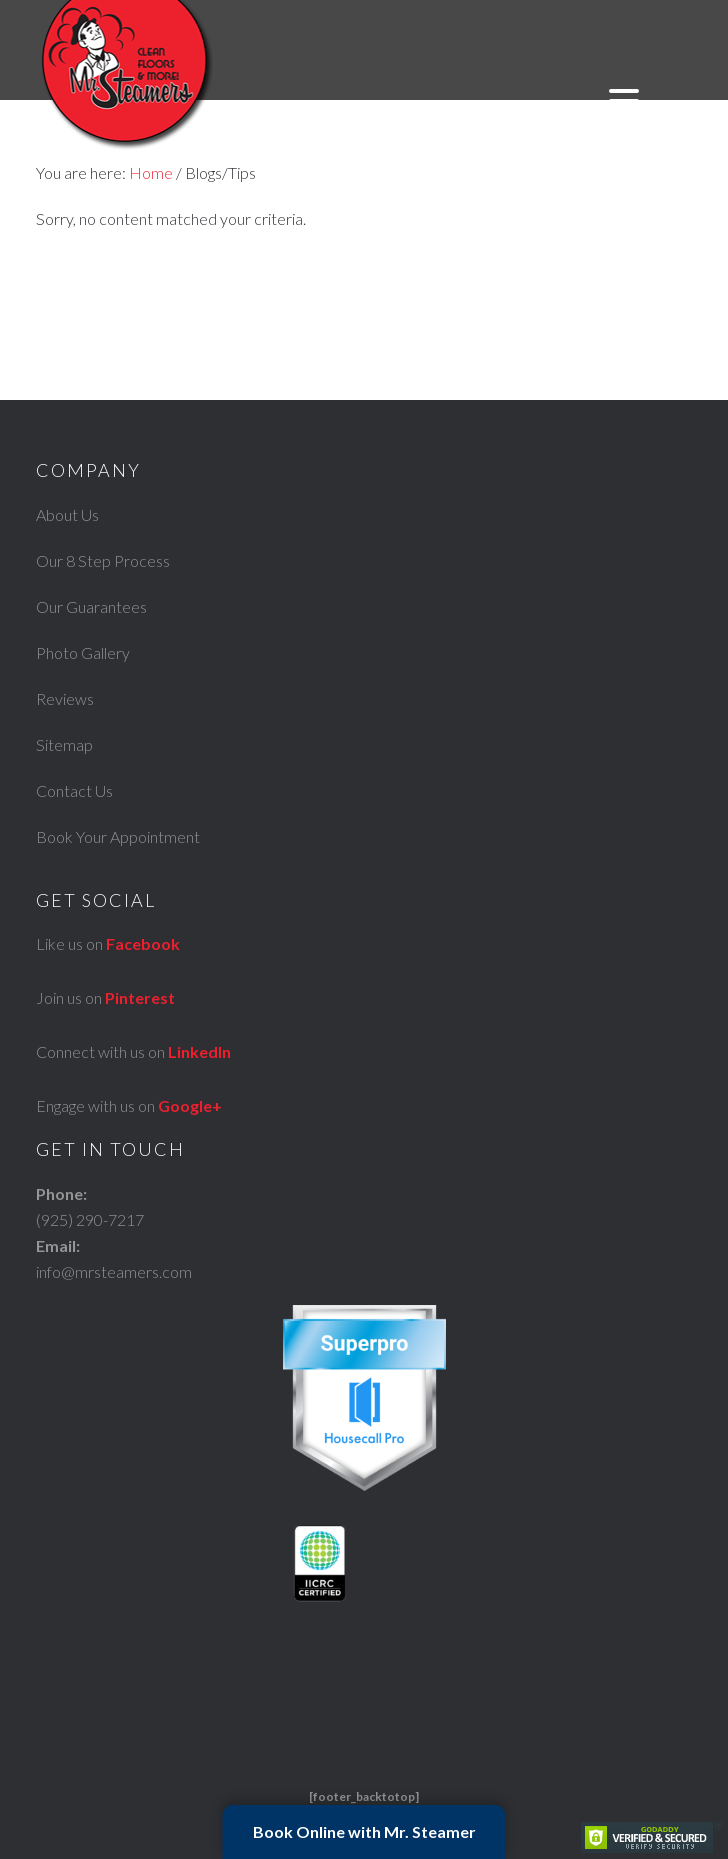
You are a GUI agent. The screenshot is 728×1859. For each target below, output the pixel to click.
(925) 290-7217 (90, 1219)
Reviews (65, 698)
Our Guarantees (91, 606)
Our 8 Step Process (103, 560)
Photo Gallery (83, 652)
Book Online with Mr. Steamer (364, 1831)
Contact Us (74, 790)
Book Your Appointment (118, 836)
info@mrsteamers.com (114, 1271)
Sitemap (64, 744)
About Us (67, 514)
